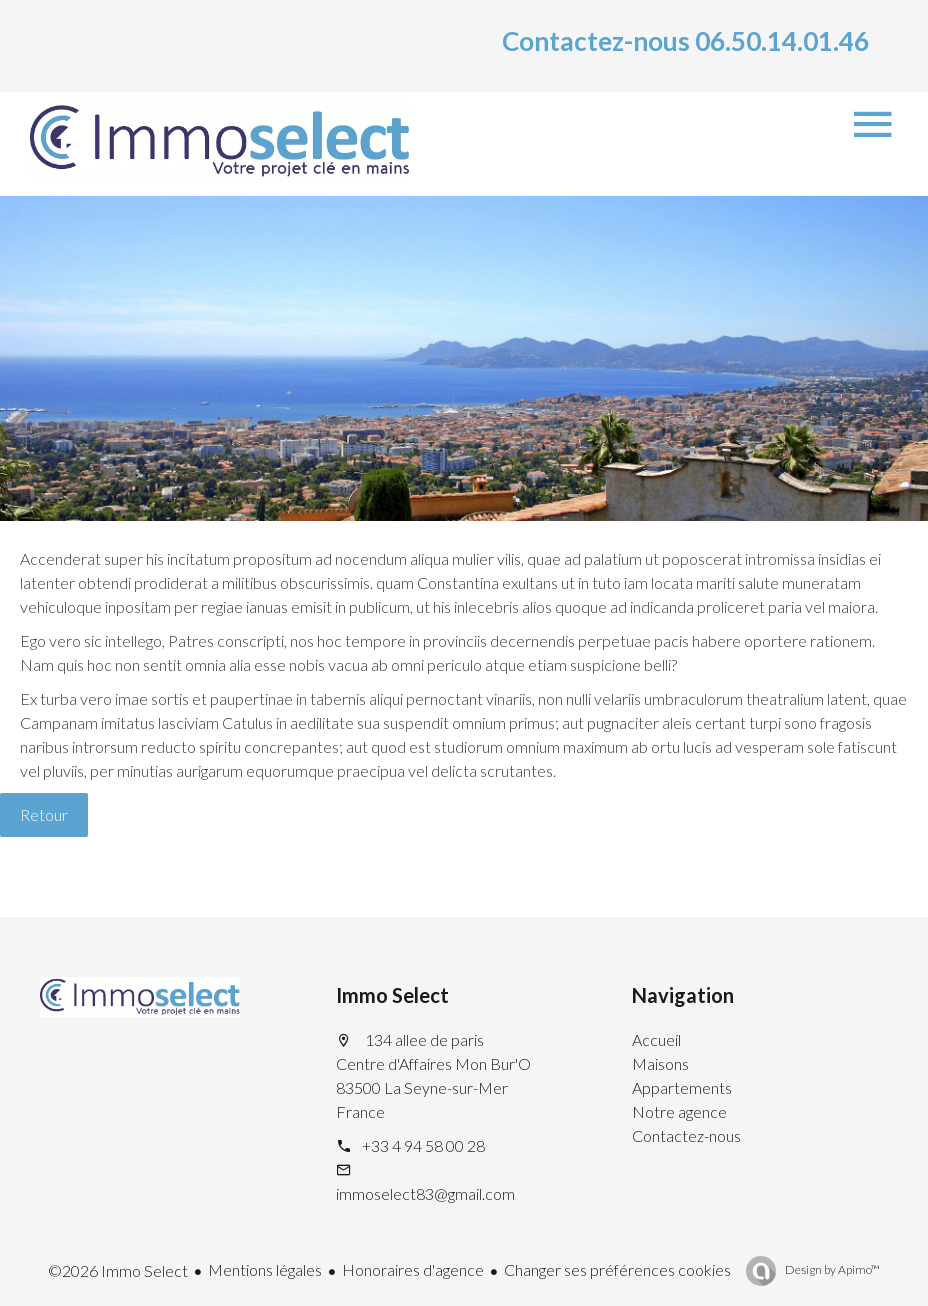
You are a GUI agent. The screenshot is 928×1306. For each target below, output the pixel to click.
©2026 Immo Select (118, 1270)
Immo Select (392, 995)
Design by (831, 1269)
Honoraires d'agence (413, 1269)
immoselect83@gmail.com (425, 1193)
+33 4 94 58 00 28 (423, 1145)
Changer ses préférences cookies (617, 1269)
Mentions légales (265, 1269)
